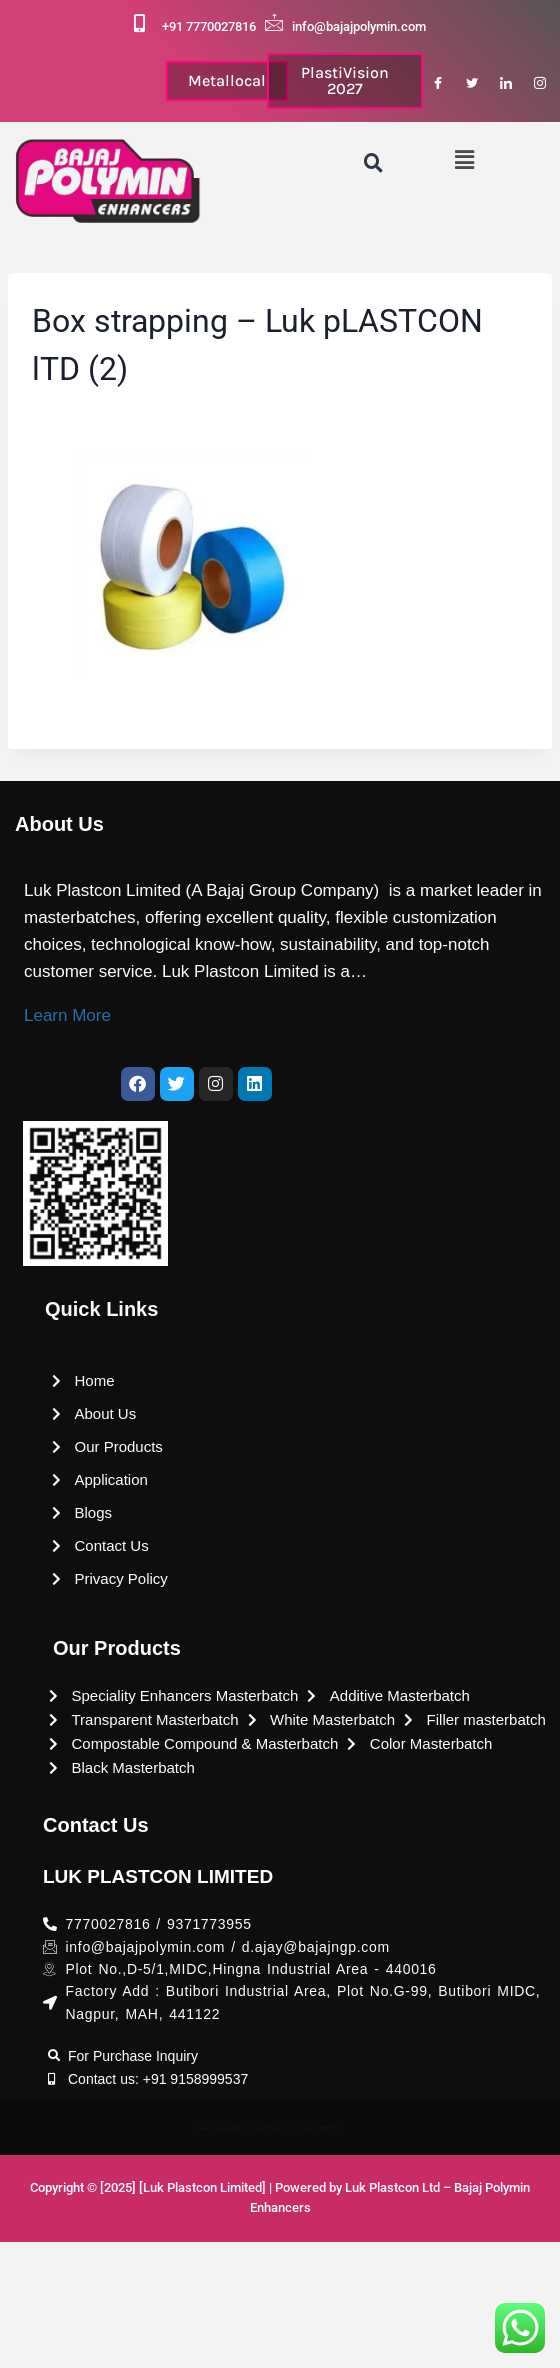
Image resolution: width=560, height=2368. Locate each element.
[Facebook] (438, 84)
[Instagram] (540, 84)
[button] (465, 161)
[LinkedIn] (506, 84)
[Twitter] (472, 84)
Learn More (67, 1015)
